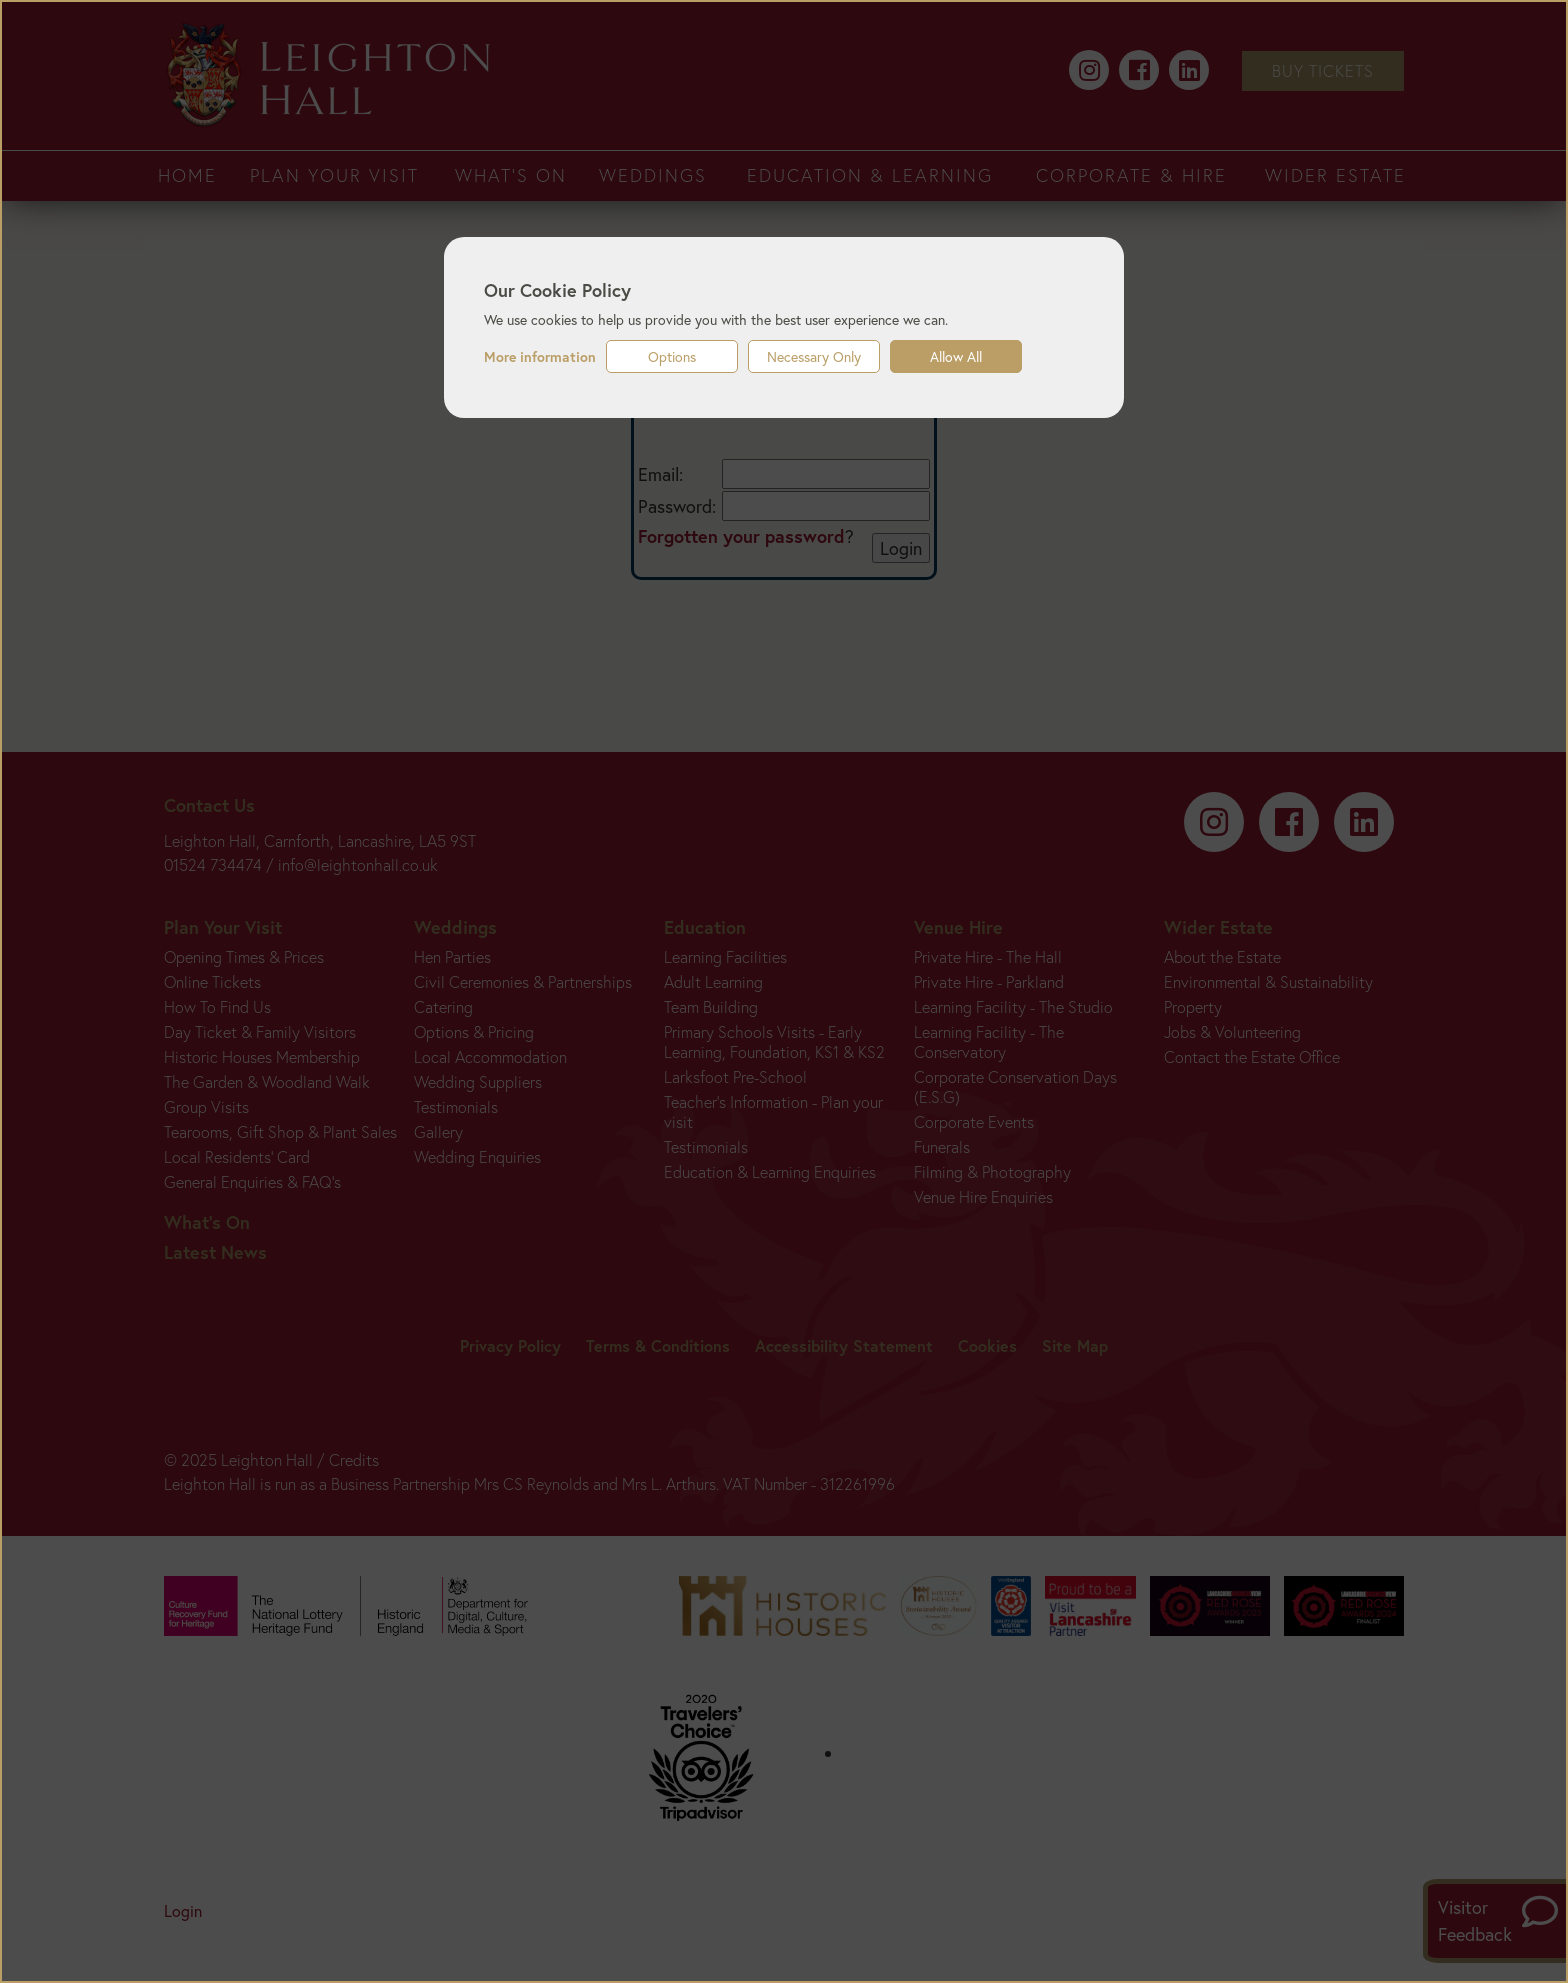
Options (672, 356)
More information (540, 357)
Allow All (956, 356)
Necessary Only (814, 356)
